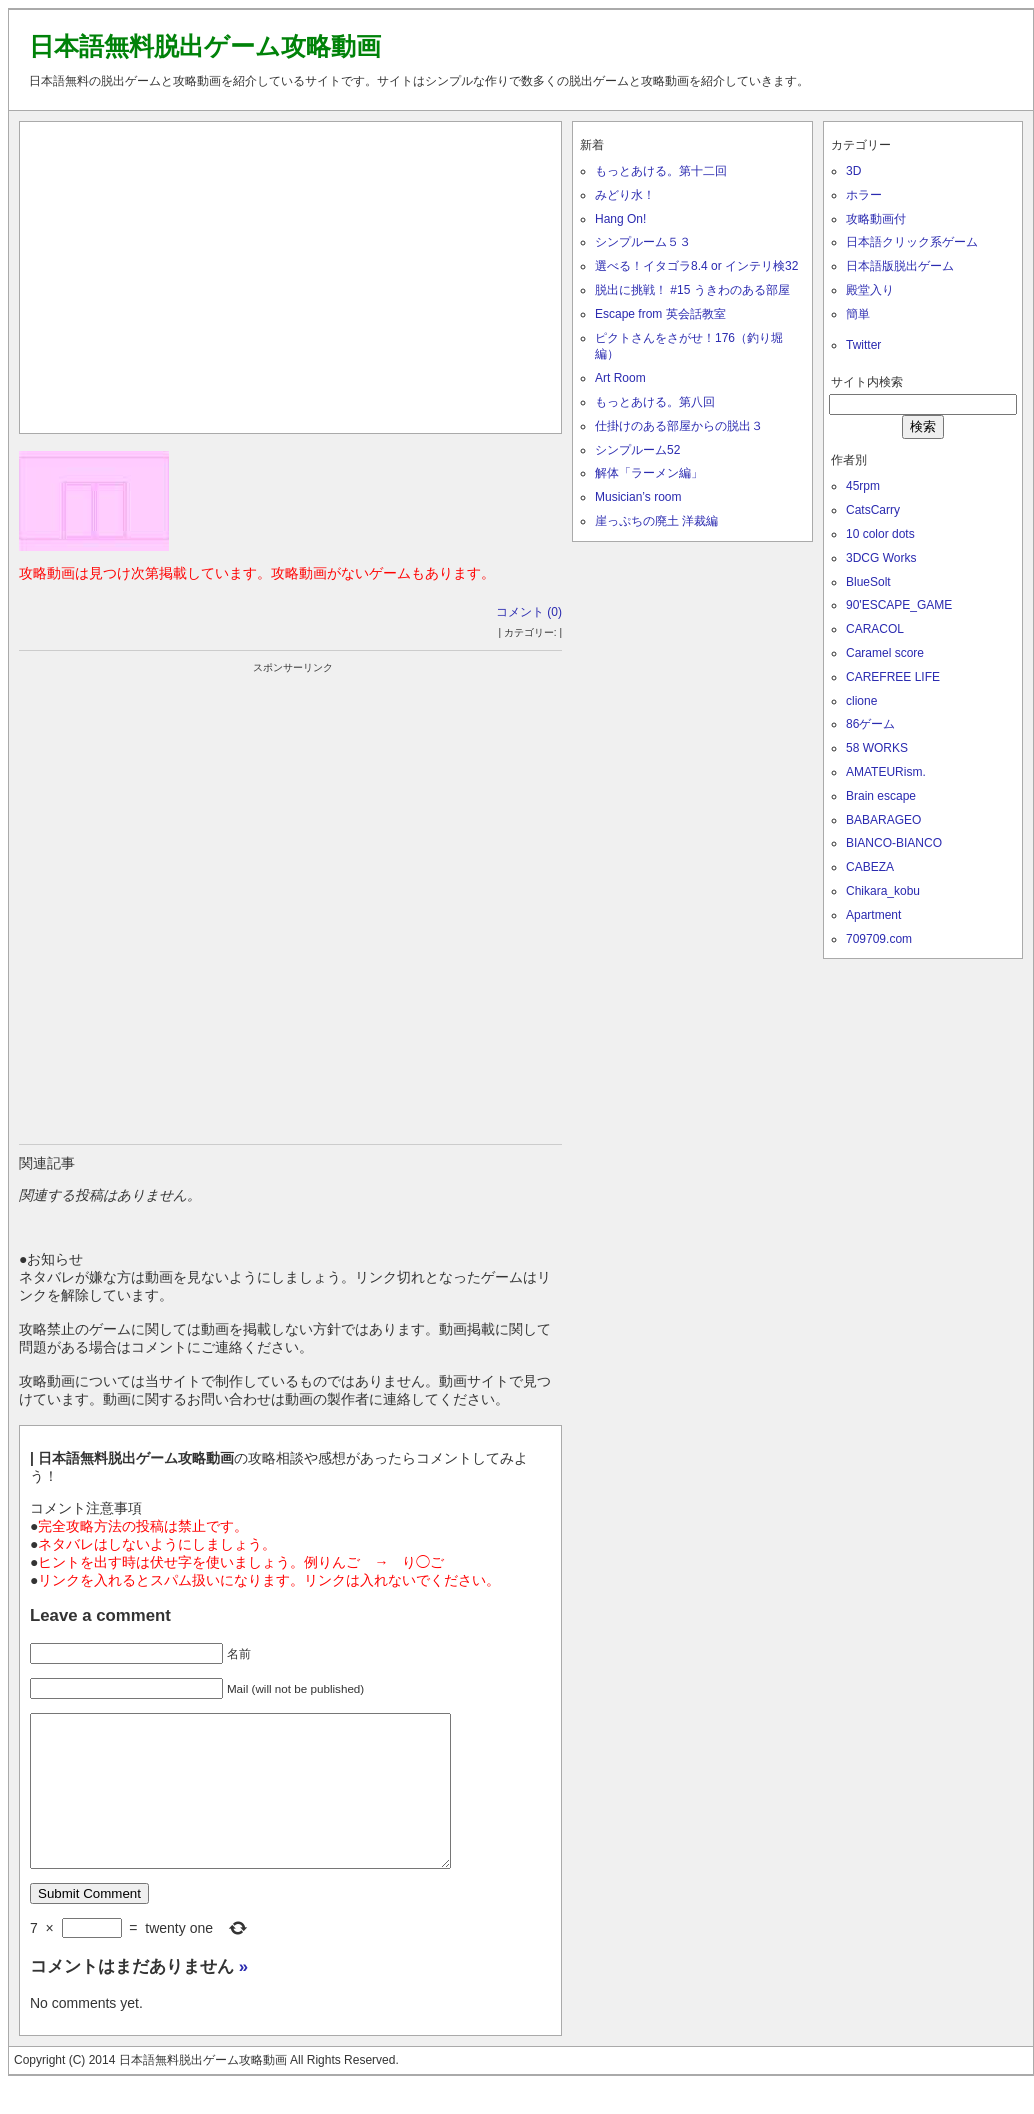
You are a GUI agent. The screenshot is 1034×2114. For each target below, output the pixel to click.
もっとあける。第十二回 (661, 171)
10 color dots (880, 534)
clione (861, 701)
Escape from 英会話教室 (660, 314)
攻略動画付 (876, 219)
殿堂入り (870, 290)
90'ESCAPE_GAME (899, 605)
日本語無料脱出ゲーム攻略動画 (205, 46)
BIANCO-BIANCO (894, 843)
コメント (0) (529, 612)
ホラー (864, 195)
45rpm (863, 486)
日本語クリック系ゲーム (912, 242)
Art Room (620, 378)
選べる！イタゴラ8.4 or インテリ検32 (696, 266)
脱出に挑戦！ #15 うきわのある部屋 (692, 290)
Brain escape (881, 796)
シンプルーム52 (637, 450)
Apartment (873, 915)
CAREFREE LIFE (893, 677)
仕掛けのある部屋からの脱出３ (679, 426)
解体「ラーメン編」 (649, 473)
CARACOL (875, 629)
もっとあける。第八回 (655, 402)
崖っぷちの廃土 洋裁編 (656, 521)
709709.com (879, 939)
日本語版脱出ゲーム (900, 266)
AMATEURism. (886, 772)
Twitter (863, 345)
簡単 (858, 314)
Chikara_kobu (883, 891)
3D (853, 171)
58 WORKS (877, 748)
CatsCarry (873, 510)
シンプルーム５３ (643, 242)
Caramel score (885, 653)
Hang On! (620, 219)
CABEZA (870, 867)
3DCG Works (881, 558)
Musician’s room (638, 497)
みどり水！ (625, 195)
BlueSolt (868, 582)
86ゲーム (870, 724)
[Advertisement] (291, 273)
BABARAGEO (883, 820)
